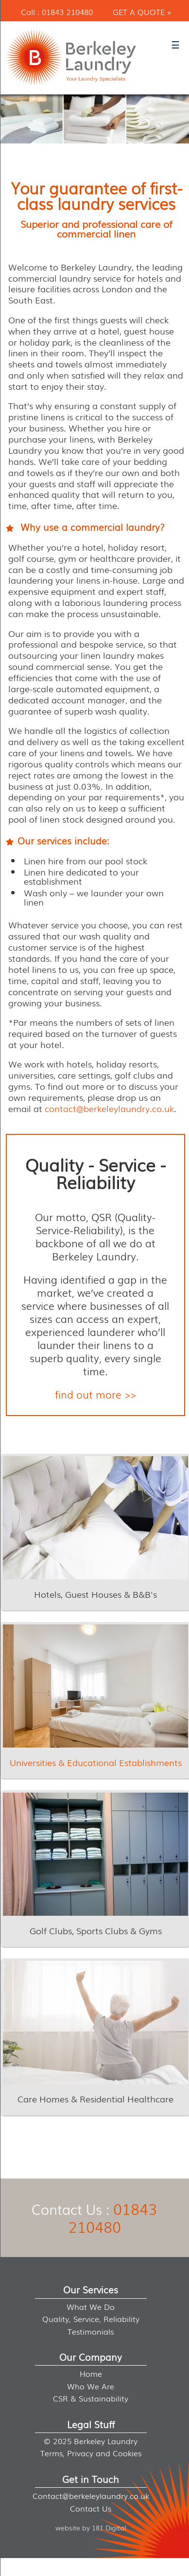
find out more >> (95, 1394)
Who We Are (90, 2386)
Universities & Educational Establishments (96, 1762)
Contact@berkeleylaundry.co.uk (91, 2495)
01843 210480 (67, 11)
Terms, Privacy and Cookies (90, 2453)
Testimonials (91, 2331)
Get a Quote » (142, 11)
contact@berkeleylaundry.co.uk (109, 1108)
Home (91, 2373)
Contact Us (90, 2508)
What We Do (91, 2306)
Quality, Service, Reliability (90, 2318)
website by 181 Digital (90, 2527)
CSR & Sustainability (90, 2398)
